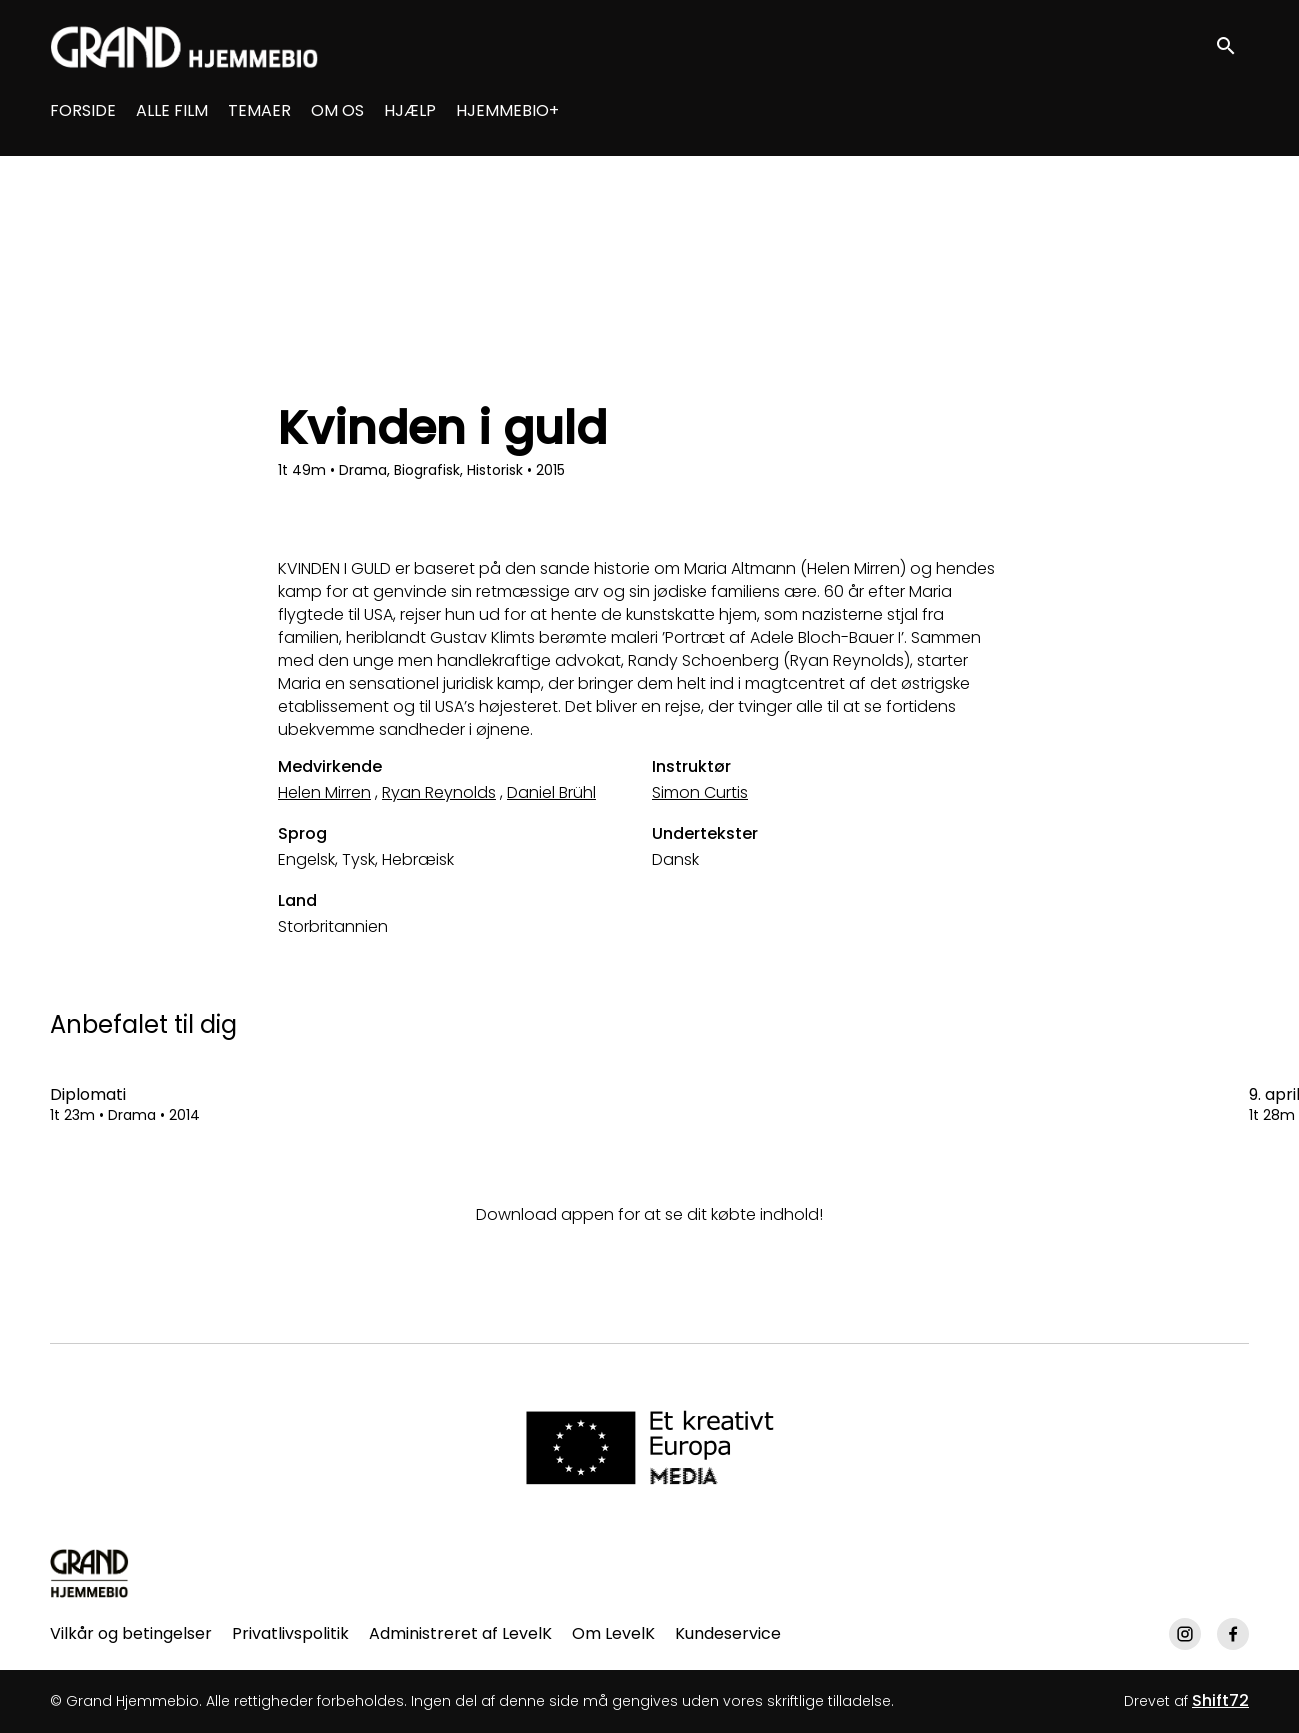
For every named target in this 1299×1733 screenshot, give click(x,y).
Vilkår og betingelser (131, 1633)
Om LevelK (613, 1633)
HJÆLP (410, 110)
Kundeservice (728, 1633)
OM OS (337, 110)
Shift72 (1220, 1700)
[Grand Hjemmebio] (89, 1573)
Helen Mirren (324, 792)
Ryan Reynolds (439, 792)
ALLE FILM (172, 110)
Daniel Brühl (551, 792)
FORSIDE (83, 110)
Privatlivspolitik (290, 1633)
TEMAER (259, 110)
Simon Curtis (700, 792)
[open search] (1231, 46)
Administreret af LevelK (460, 1633)
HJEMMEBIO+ (507, 110)
